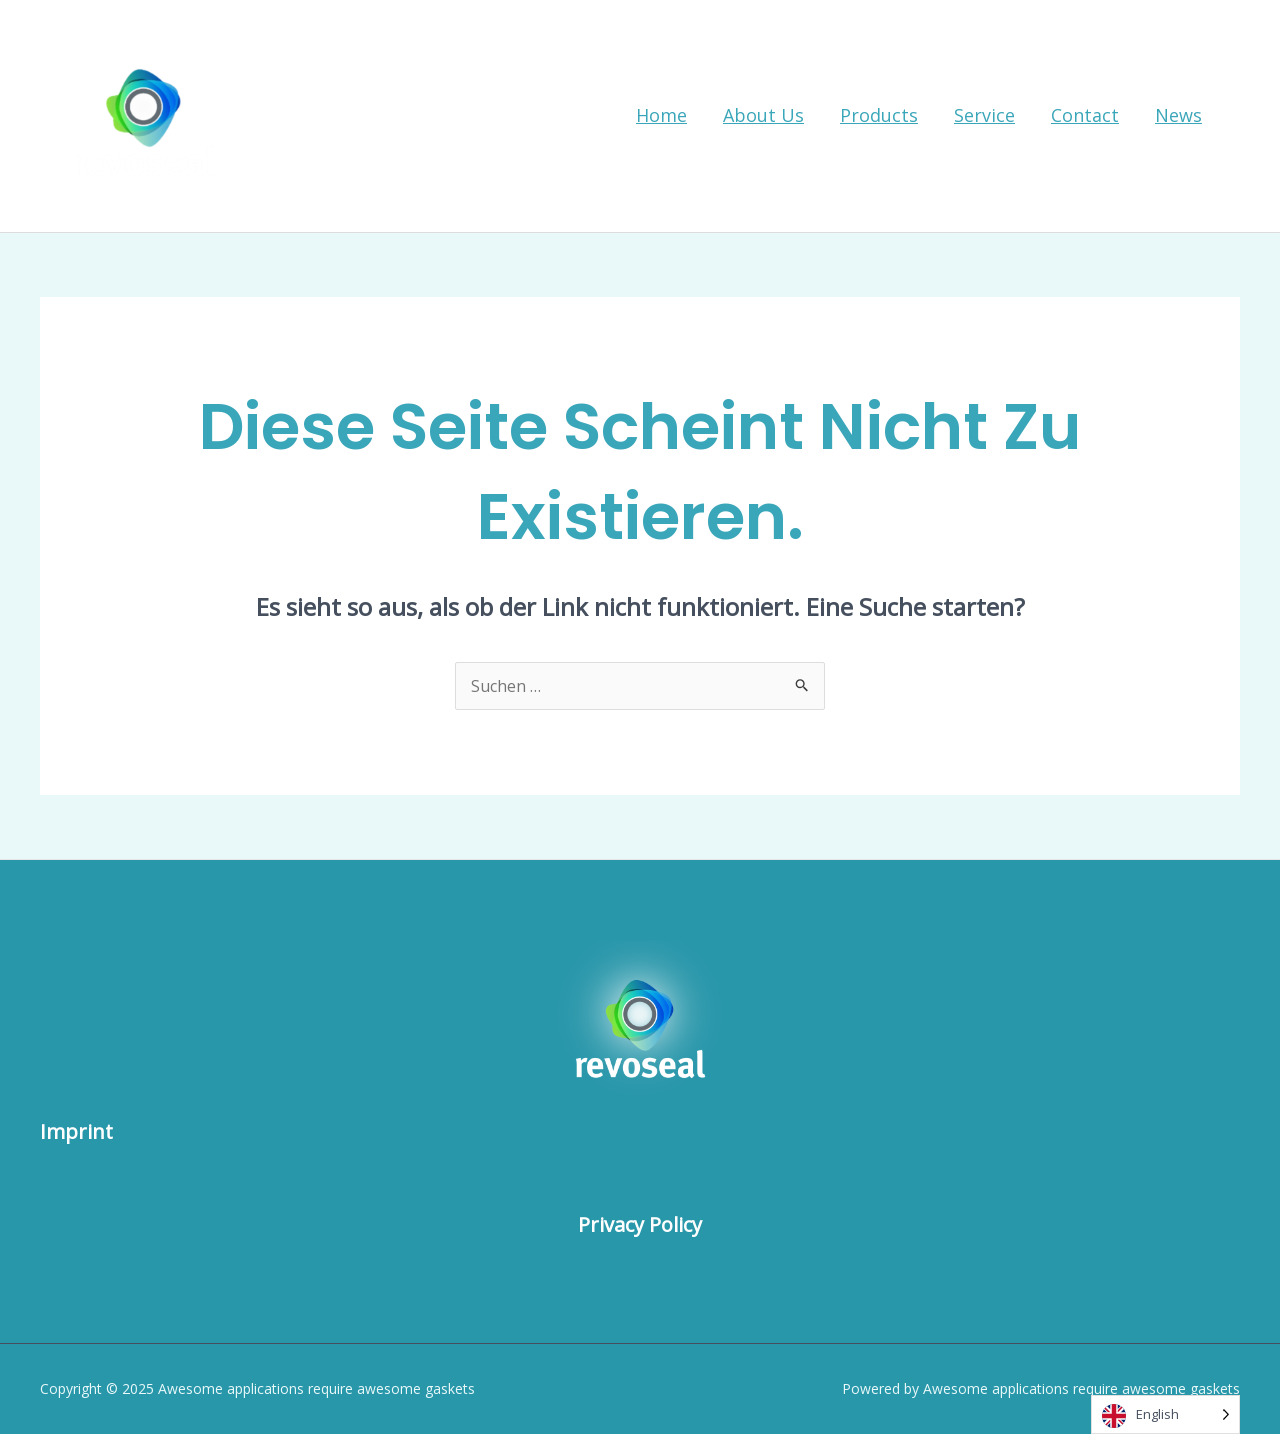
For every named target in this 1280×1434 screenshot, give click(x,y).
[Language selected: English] (1165, 1414)
